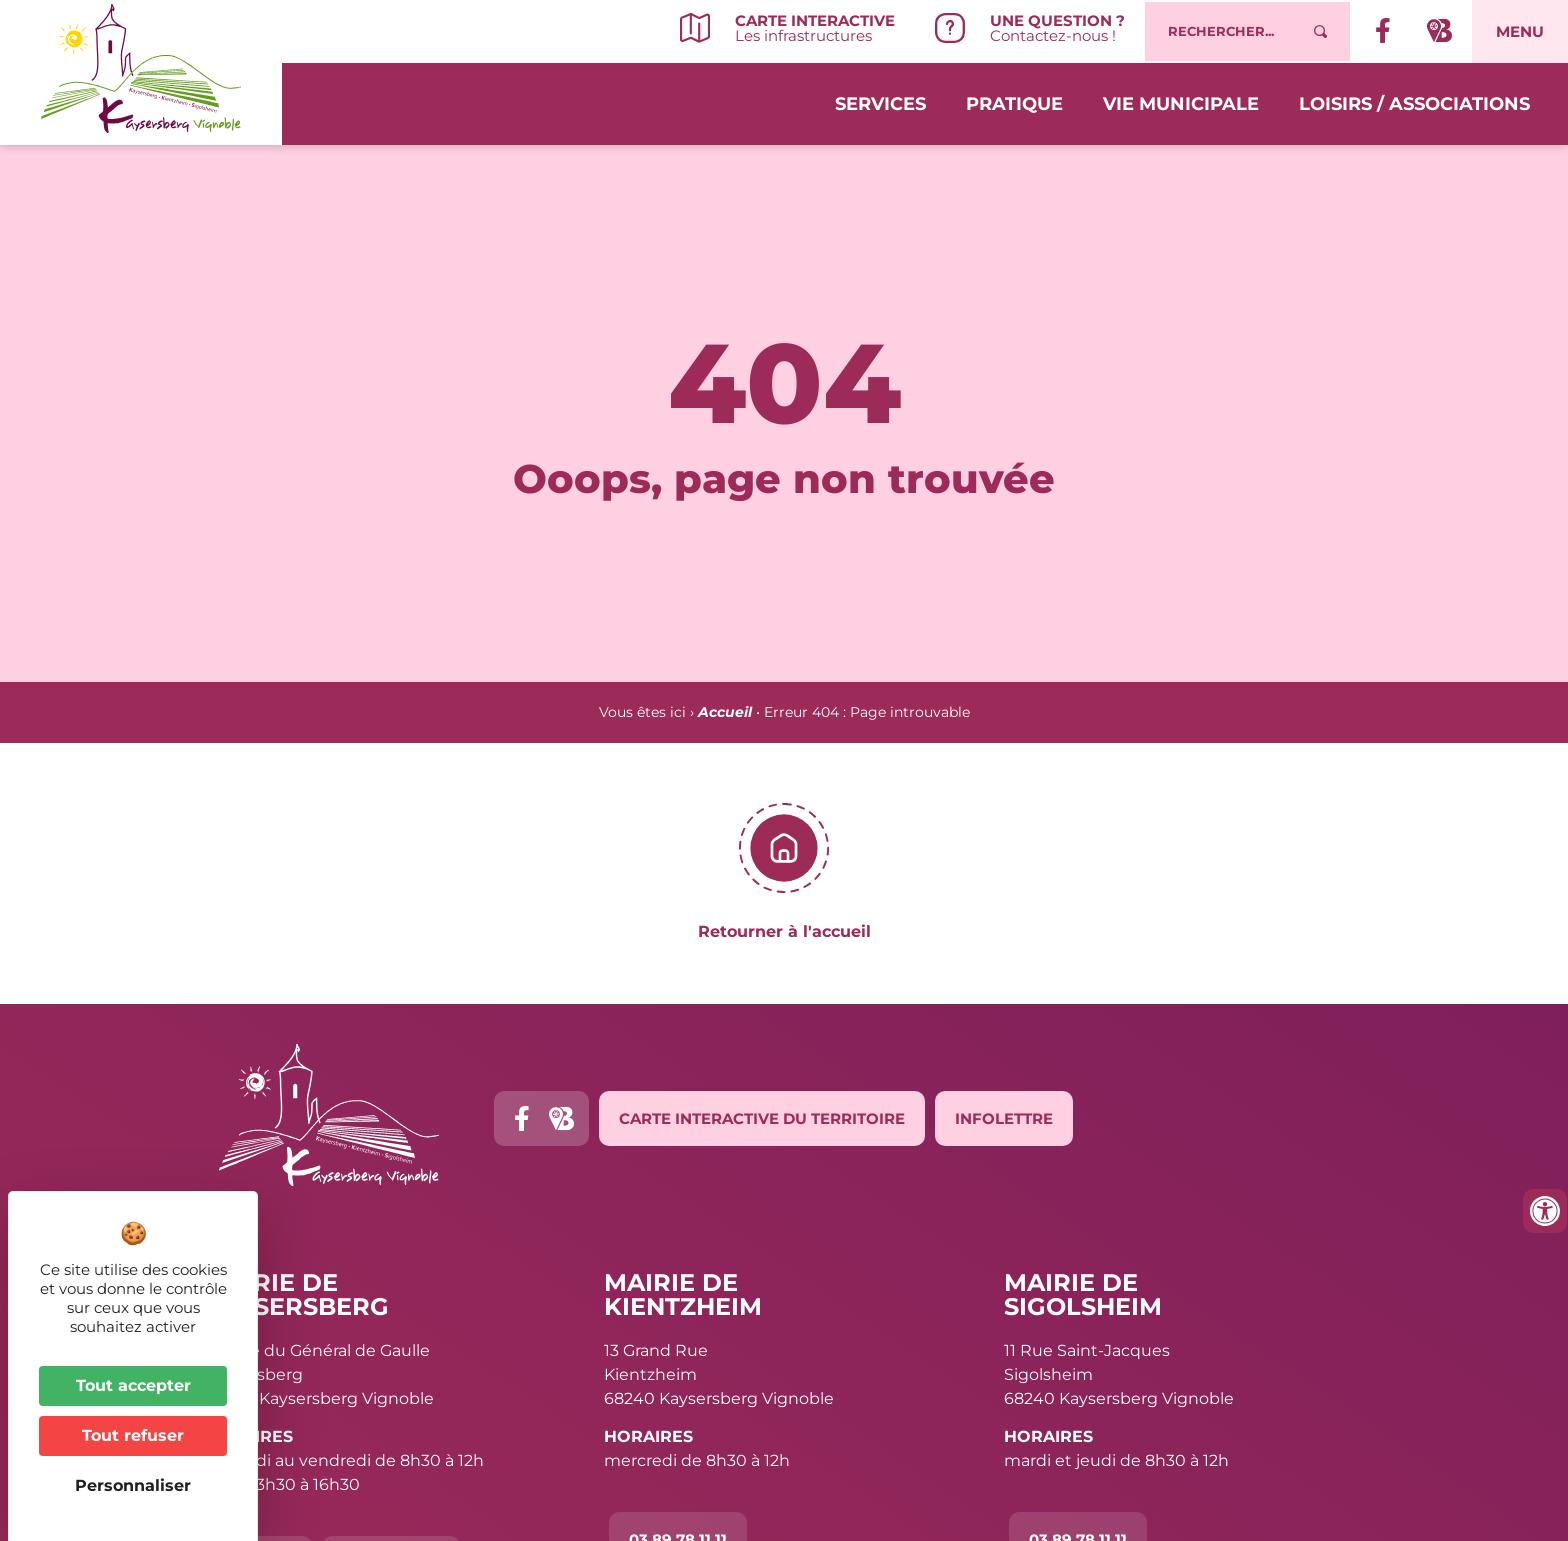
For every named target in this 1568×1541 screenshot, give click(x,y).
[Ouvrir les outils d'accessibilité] (1545, 1211)
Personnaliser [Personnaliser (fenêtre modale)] (133, 1485)
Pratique (1014, 102)
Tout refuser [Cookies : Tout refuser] (133, 1435)
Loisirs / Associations (1414, 102)
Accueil (725, 712)
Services (880, 102)
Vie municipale (1181, 102)
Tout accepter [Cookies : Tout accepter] (133, 1385)
